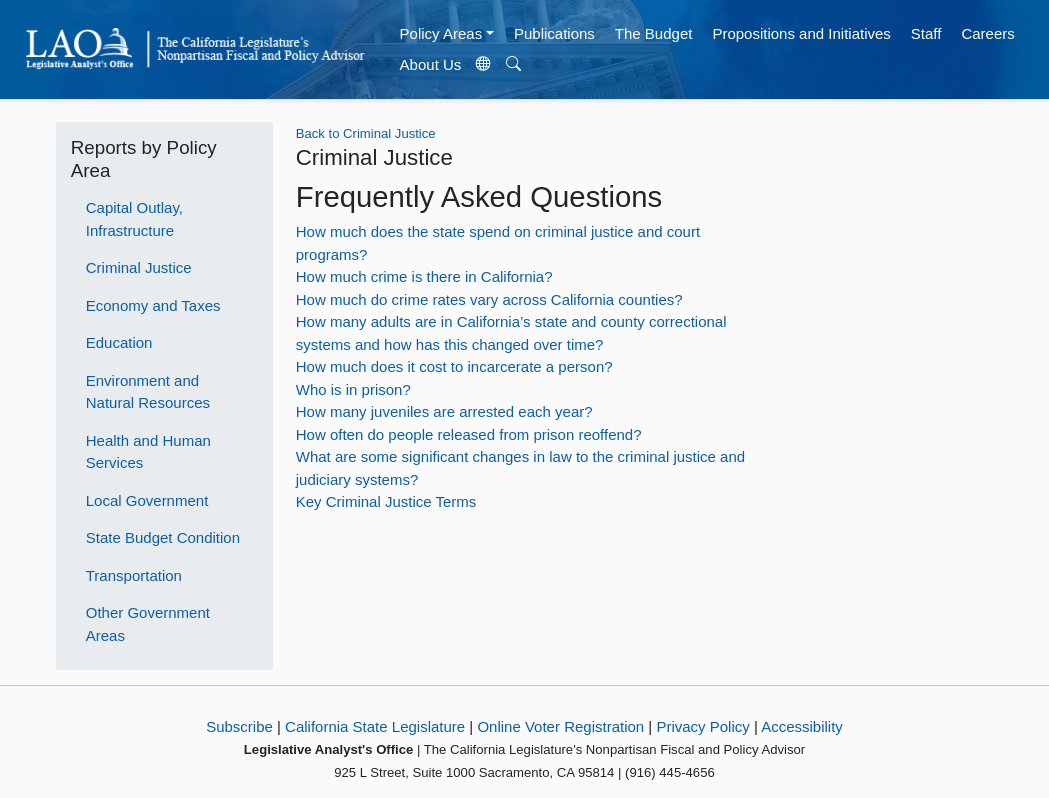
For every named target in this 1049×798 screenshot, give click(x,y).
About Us (431, 64)
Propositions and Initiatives (801, 33)
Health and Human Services (148, 452)
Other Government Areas (148, 624)
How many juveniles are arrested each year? (444, 411)
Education (119, 342)
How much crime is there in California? (424, 276)
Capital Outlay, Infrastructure (134, 219)
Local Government (147, 500)
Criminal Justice (139, 267)
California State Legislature (375, 726)
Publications (554, 33)
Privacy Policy (702, 726)
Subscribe (239, 726)
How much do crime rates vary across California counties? (489, 299)
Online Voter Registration (560, 726)
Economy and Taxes (153, 305)
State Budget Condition (163, 537)
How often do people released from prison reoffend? (469, 434)
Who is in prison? (353, 389)
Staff (926, 33)
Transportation (134, 575)
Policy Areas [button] (441, 33)
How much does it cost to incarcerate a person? (454, 366)
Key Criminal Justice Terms (386, 501)
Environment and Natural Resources (148, 392)
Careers (987, 33)
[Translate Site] (484, 65)
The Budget (654, 33)
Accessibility (802, 726)
